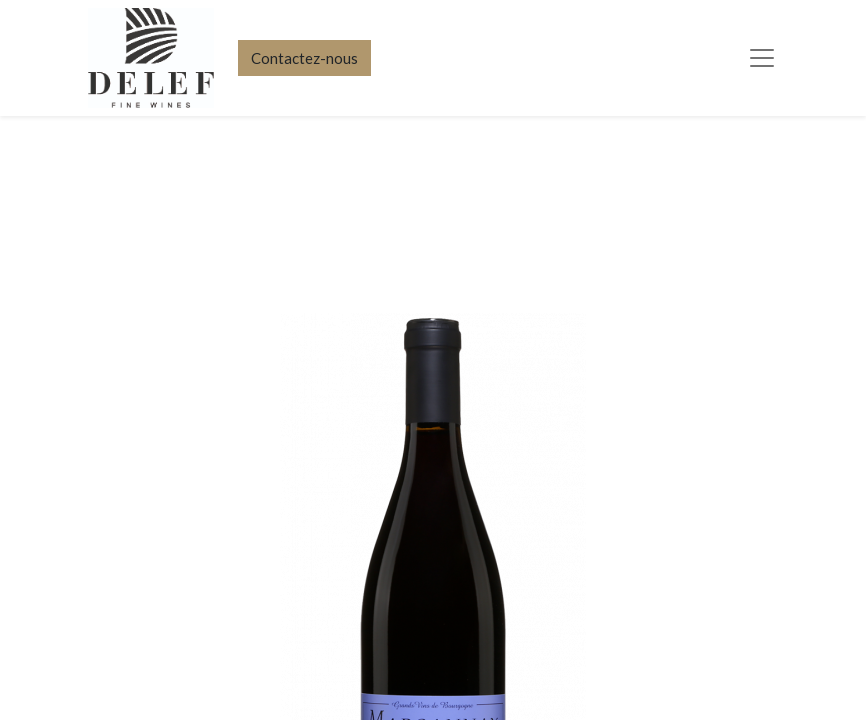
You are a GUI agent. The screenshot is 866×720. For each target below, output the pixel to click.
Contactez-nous (304, 58)
